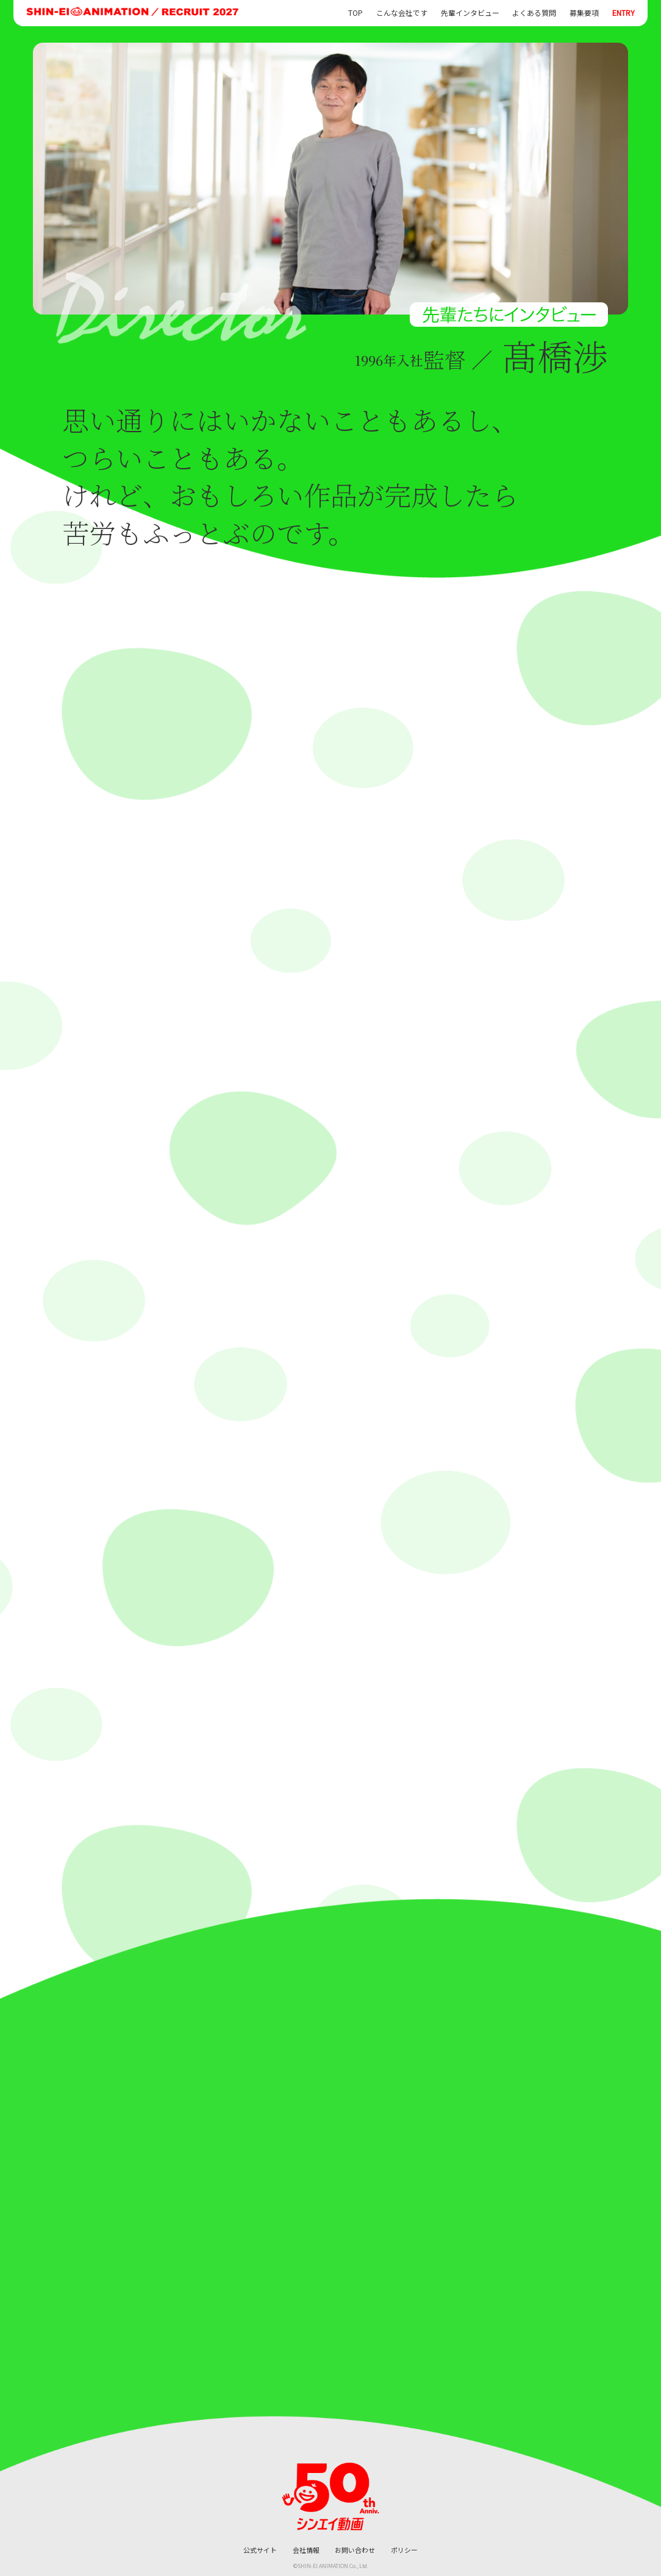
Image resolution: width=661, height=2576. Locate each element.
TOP (355, 12)
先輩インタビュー (470, 12)
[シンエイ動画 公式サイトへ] (331, 2497)
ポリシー (404, 2550)
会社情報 (306, 2550)
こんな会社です (401, 12)
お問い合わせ (355, 2550)
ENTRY (623, 12)
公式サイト (260, 2550)
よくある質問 (534, 12)
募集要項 (584, 12)
